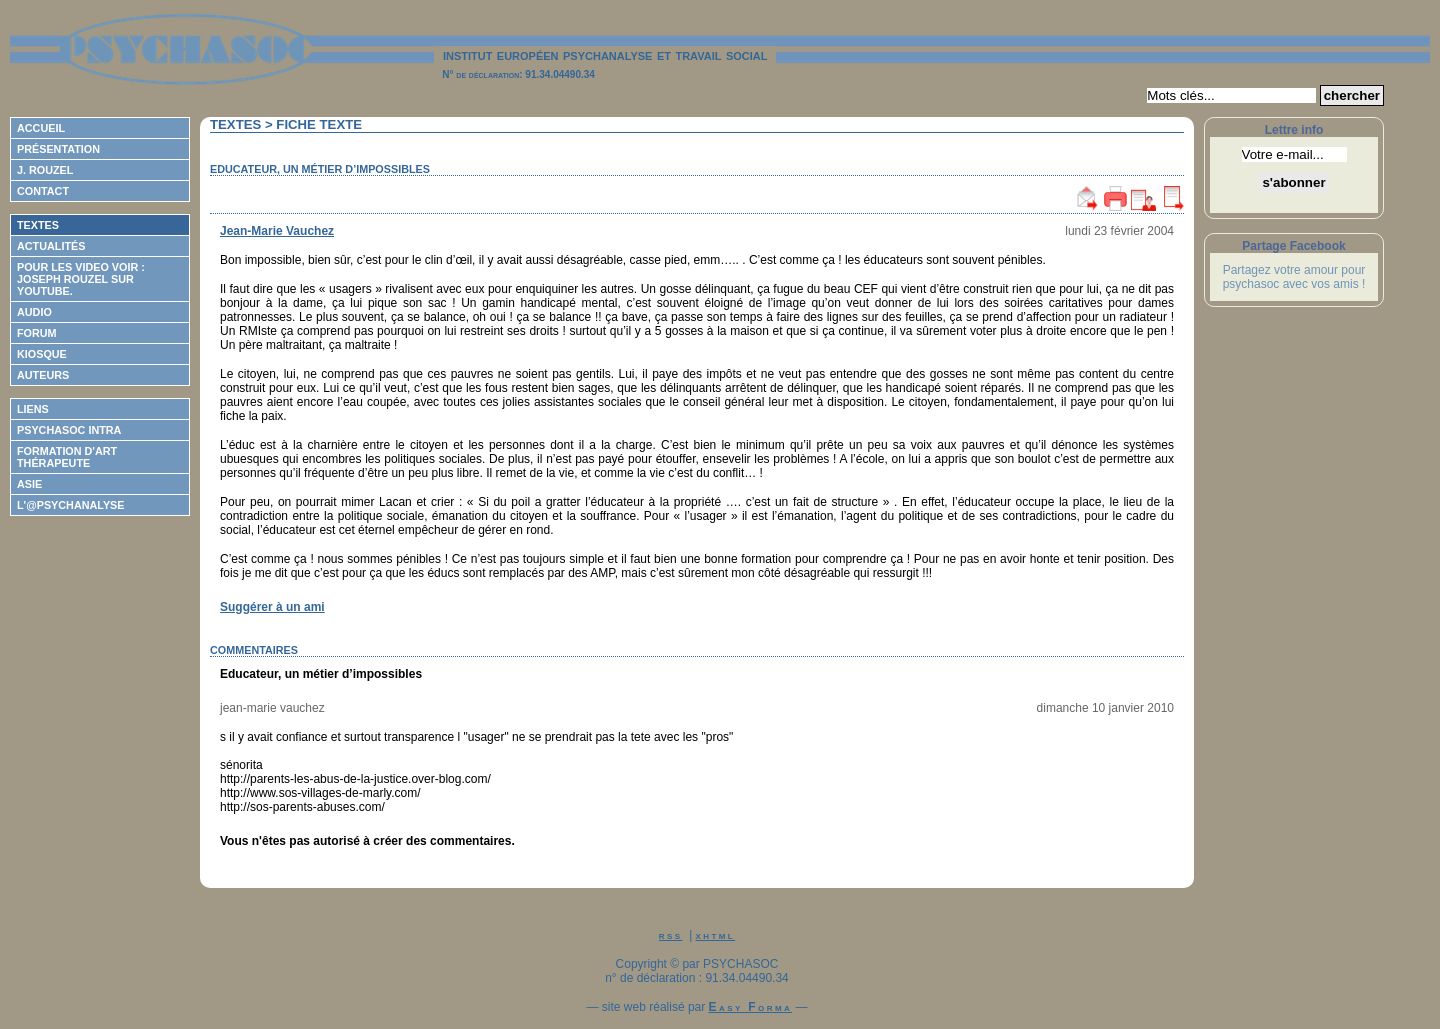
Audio (34, 312)
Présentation (58, 149)
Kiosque (42, 354)
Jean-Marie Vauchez (277, 231)
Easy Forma (751, 1007)
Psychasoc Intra (69, 430)
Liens (33, 409)
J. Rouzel (45, 170)
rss (671, 935)
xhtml (716, 935)
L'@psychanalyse (71, 505)
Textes (38, 225)
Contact (43, 191)
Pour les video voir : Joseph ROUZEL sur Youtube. (81, 279)
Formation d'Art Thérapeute (67, 457)
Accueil (41, 128)
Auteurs (43, 375)
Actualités (51, 246)
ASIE (29, 484)
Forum (37, 333)
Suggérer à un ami (272, 607)
